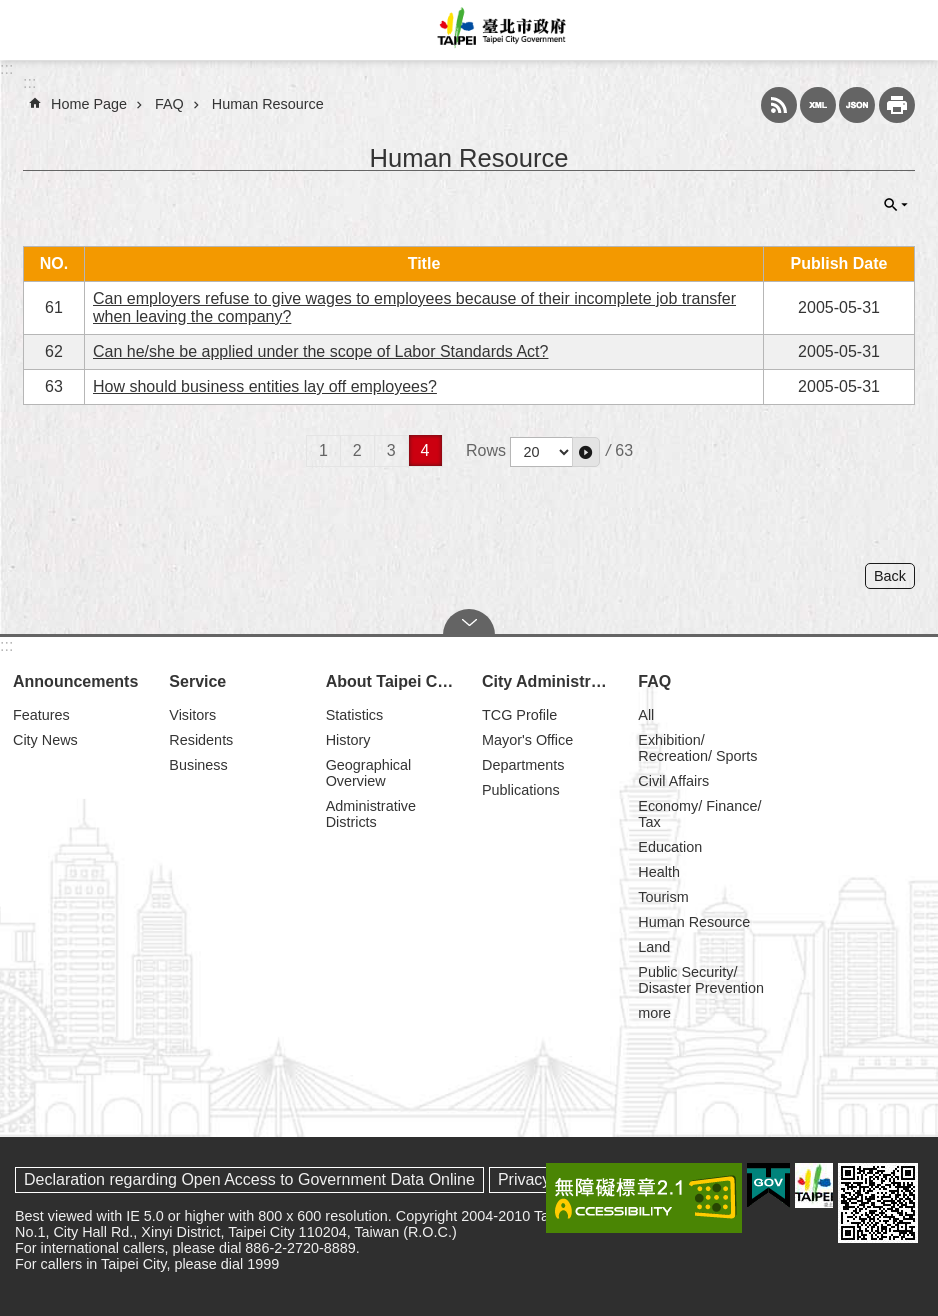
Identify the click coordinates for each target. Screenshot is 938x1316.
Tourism (663, 897)
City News (45, 740)
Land (654, 947)
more (654, 1013)
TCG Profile (519, 715)
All (646, 715)
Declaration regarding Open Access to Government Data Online (249, 1179)
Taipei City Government (499, 30)
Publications (521, 790)
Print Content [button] (897, 105)
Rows (486, 450)
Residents (201, 740)
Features (41, 715)
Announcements (75, 681)
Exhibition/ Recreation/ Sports (697, 748)
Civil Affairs (673, 781)
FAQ (169, 104)
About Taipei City (391, 681)
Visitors (192, 715)
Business (198, 765)
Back (890, 576)
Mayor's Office (527, 740)
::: (6, 68)
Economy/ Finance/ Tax (699, 814)
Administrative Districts (371, 814)
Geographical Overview (369, 773)
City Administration (551, 681)
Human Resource (268, 104)
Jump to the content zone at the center (10, 10)
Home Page (89, 104)
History (348, 740)
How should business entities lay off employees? (265, 386)
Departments (523, 765)
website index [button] (30, 30)
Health (659, 872)
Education (670, 847)
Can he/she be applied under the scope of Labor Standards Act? (320, 351)
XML (818, 105)
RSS (779, 105)
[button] (586, 452)
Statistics (355, 715)
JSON (857, 105)
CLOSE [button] (896, 205)
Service (197, 681)
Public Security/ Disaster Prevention (701, 980)
